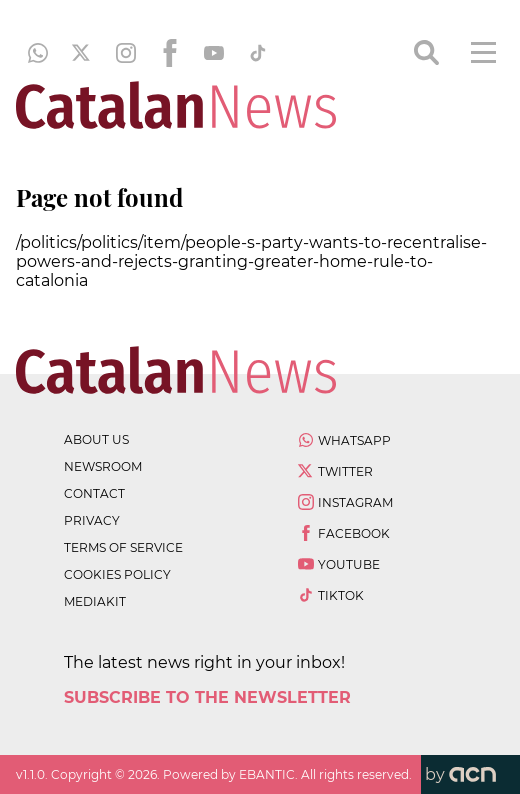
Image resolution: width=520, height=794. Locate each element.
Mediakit (95, 601)
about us (96, 439)
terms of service (123, 547)
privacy (92, 520)
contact (94, 493)
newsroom (103, 466)
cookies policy (117, 574)
